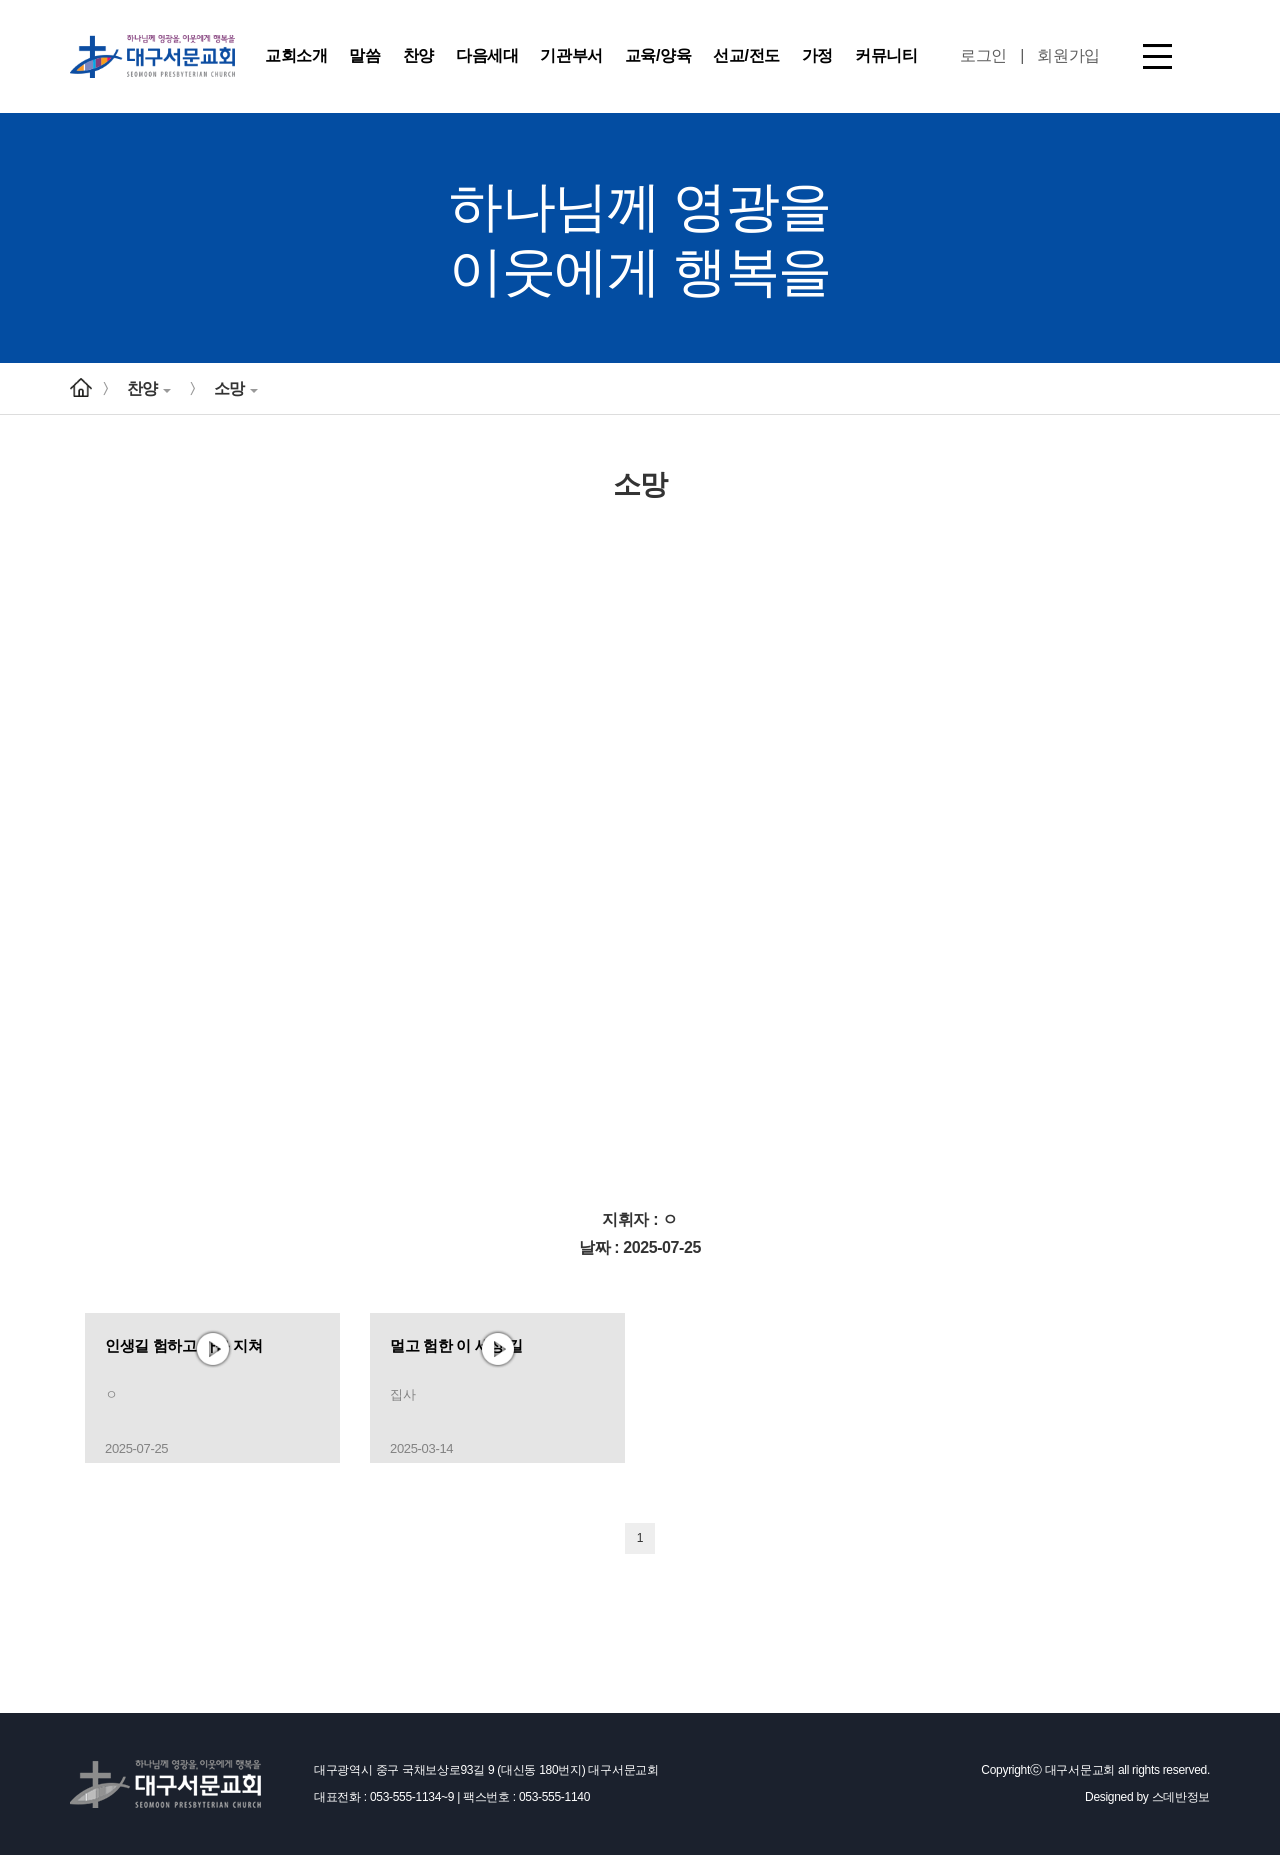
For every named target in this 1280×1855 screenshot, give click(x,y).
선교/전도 (746, 55)
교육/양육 (658, 55)
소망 (236, 388)
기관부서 (571, 55)
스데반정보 (1181, 1797)
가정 (817, 55)
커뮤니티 (886, 55)
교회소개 (296, 55)
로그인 (983, 55)
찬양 (418, 55)
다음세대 (487, 55)
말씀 (364, 55)
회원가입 (1068, 55)
